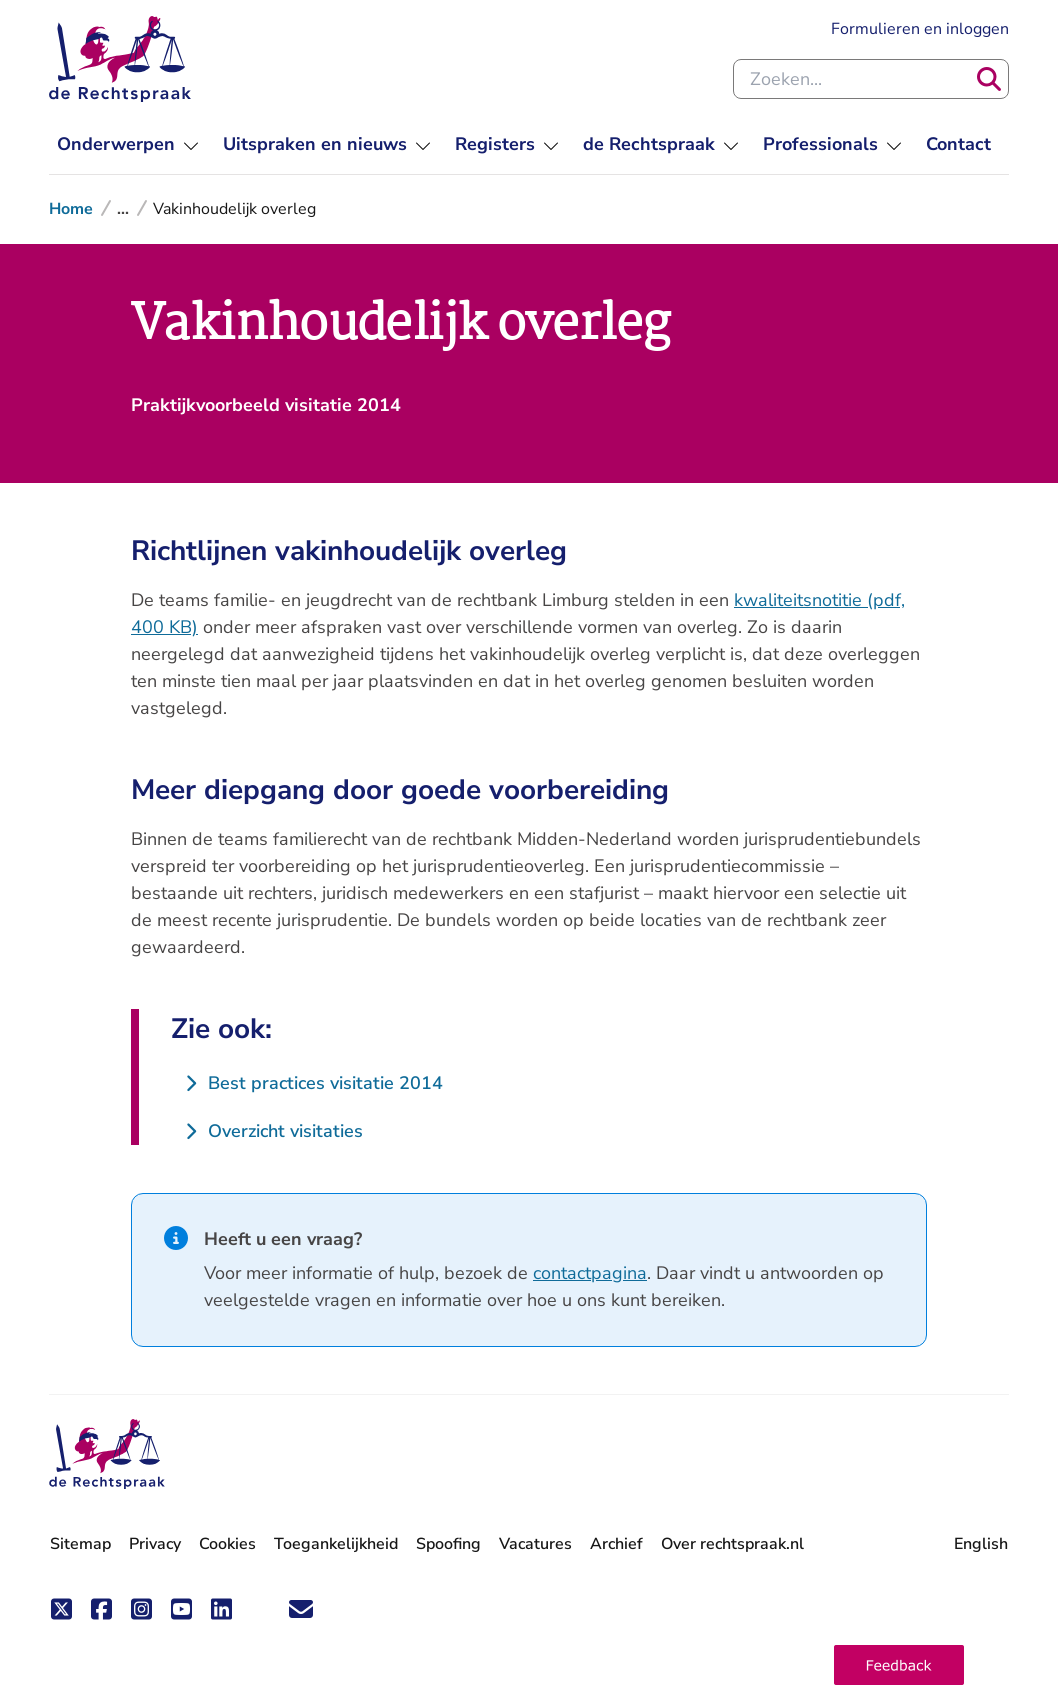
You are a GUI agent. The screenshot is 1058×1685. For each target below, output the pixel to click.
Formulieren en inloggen (920, 29)
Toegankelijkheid (336, 1544)
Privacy (155, 1544)
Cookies (227, 1544)
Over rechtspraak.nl (732, 1544)
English (981, 1544)
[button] (899, 1665)
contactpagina (590, 1273)
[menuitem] (128, 144)
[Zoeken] (989, 79)
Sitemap (80, 1544)
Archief (616, 1544)
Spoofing (448, 1544)
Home (71, 209)
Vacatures (535, 1544)
